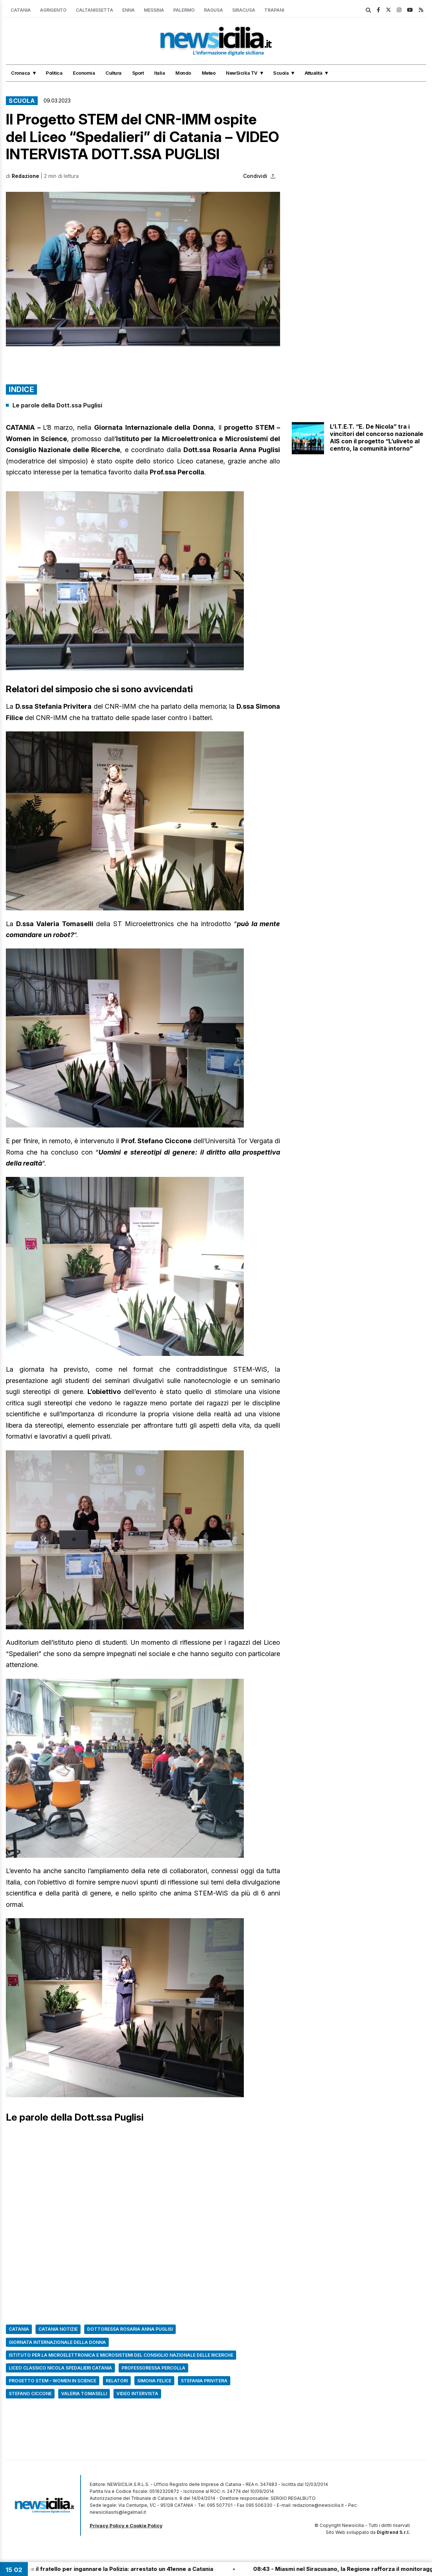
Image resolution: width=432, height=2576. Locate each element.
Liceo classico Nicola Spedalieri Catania (60, 2368)
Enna (128, 10)
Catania (21, 10)
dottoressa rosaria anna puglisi (130, 2329)
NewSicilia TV (241, 73)
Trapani (274, 10)
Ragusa (213, 10)
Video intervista (137, 2393)
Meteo (209, 73)
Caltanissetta (94, 10)
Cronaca (20, 73)
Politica (54, 73)
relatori (117, 2380)
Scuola (280, 73)
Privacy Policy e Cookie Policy (126, 2525)
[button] (143, 269)
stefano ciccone (30, 2393)
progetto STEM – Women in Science (52, 2380)
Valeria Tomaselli (84, 2393)
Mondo (183, 73)
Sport (138, 73)
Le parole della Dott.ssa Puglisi (57, 405)
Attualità (314, 73)
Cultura (113, 73)
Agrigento (53, 10)
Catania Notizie (58, 2329)
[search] (368, 10)
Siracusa (243, 10)
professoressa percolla (153, 2368)
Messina (154, 10)
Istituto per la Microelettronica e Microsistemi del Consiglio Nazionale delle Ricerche (121, 2355)
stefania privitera (204, 2380)
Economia (84, 73)
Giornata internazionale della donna (57, 2342)
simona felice (154, 2380)
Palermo (184, 10)
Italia (159, 73)
